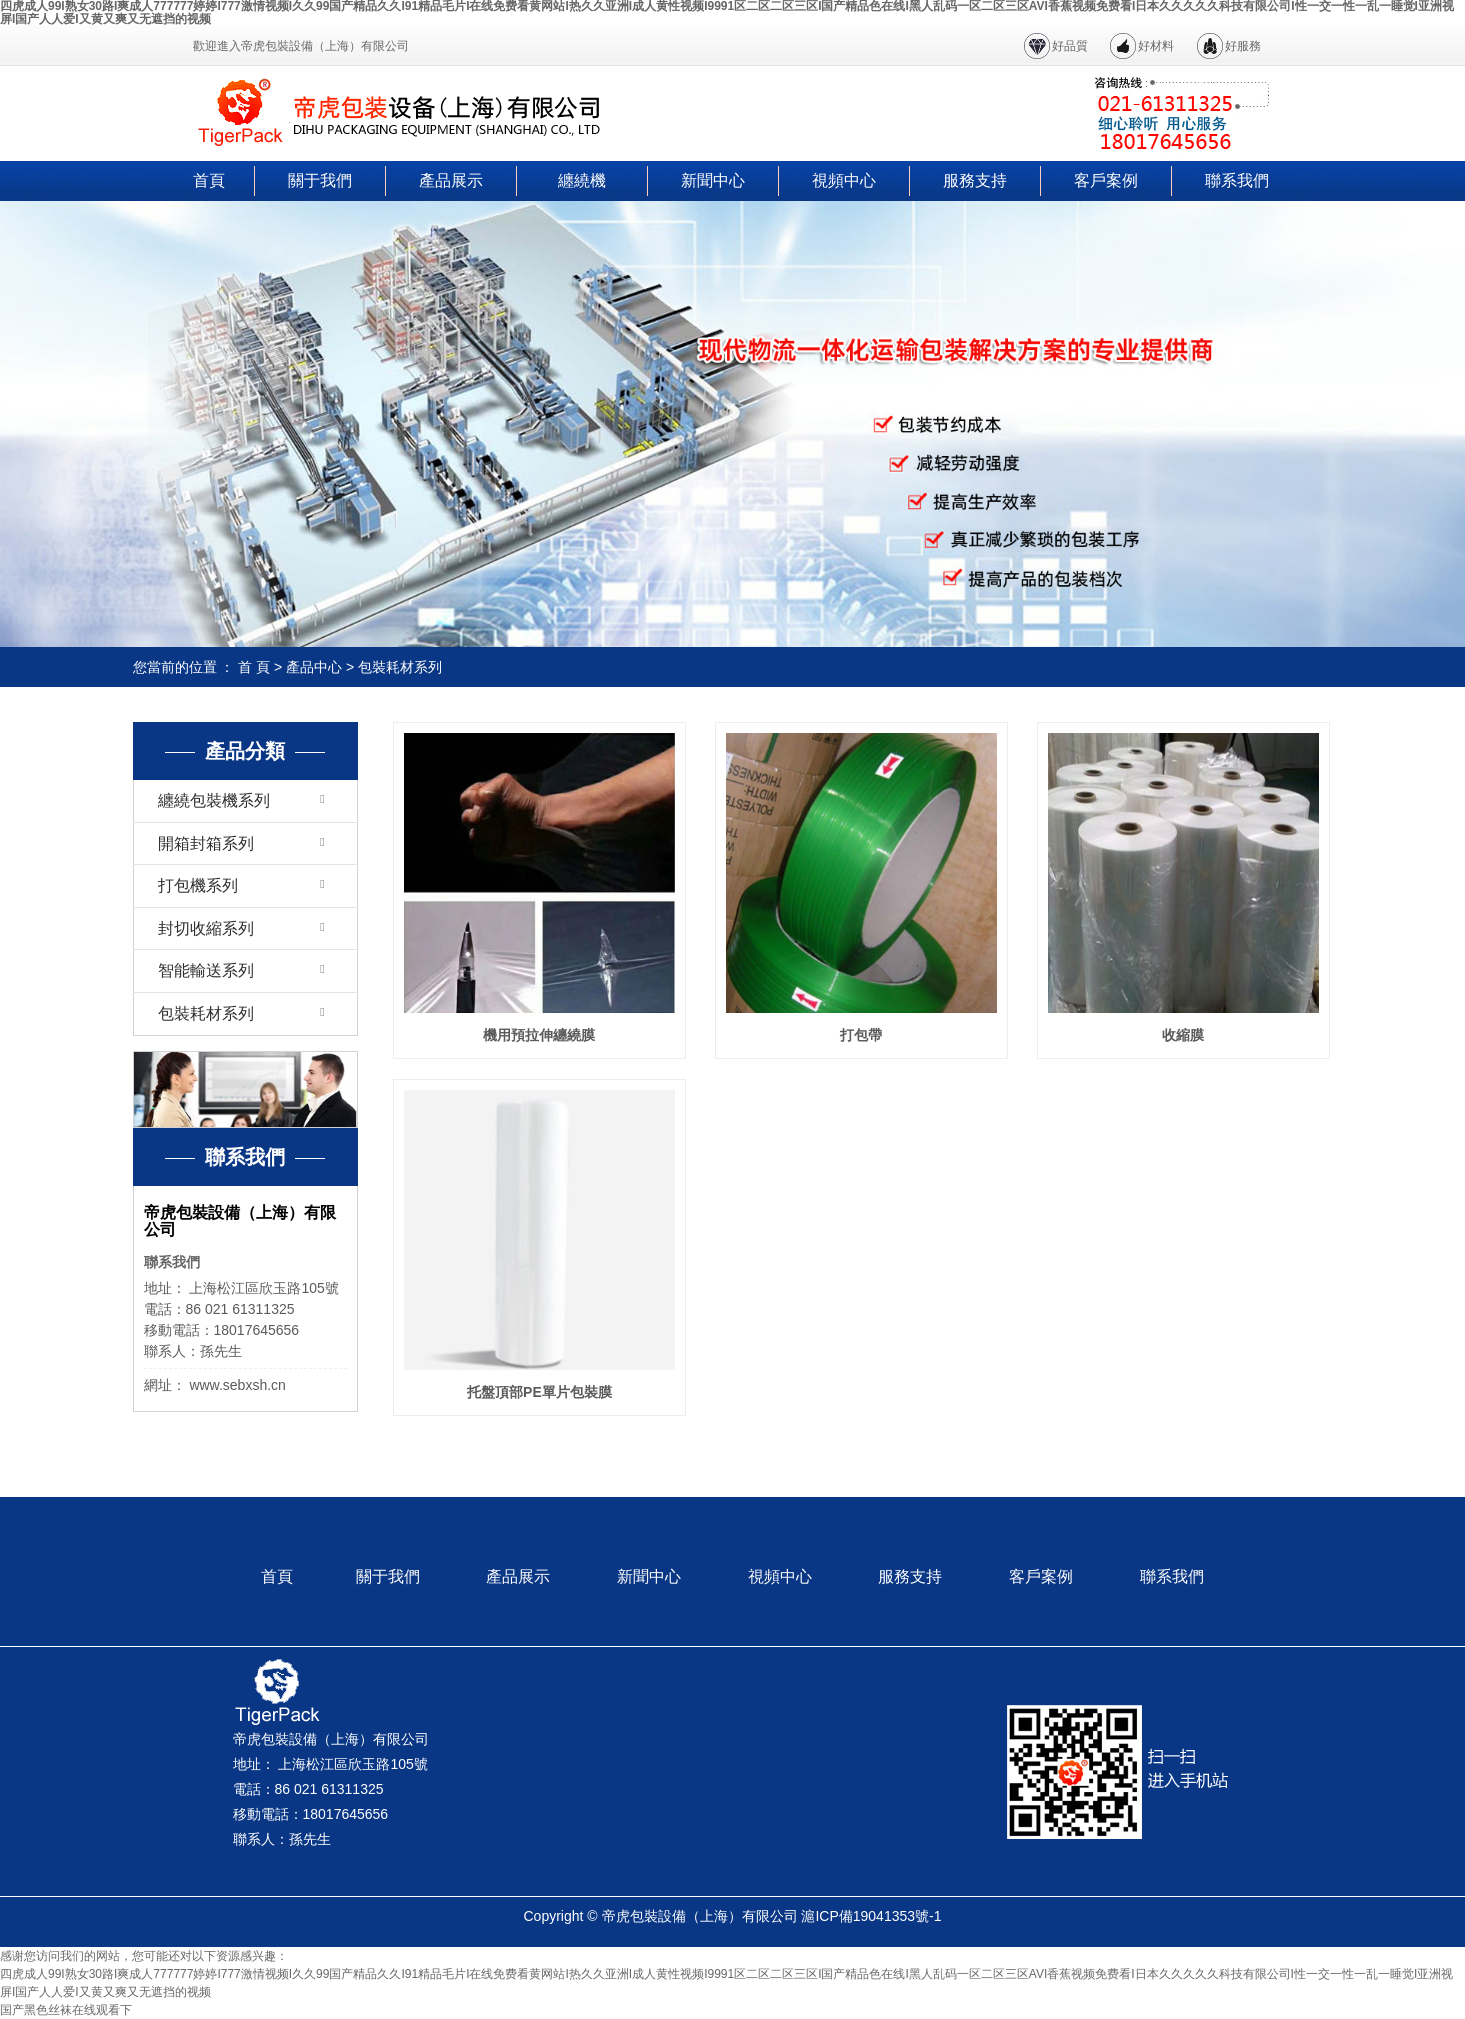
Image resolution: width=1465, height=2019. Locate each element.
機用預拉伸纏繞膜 (539, 1035)
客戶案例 (1106, 180)
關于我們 (320, 180)
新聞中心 (713, 180)
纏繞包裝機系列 (214, 800)
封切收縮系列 (206, 928)
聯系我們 (1237, 180)
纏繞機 (582, 180)
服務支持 (975, 180)
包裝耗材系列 (400, 667)
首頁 (209, 180)
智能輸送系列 (206, 970)
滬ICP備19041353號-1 (871, 1916)
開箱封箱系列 (206, 843)
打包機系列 (198, 885)
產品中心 (314, 667)
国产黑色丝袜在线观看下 (66, 2010)
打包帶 (861, 1035)
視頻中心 (844, 180)
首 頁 (254, 667)
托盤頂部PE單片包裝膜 (539, 1392)
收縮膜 (1183, 1035)
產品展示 (451, 180)
